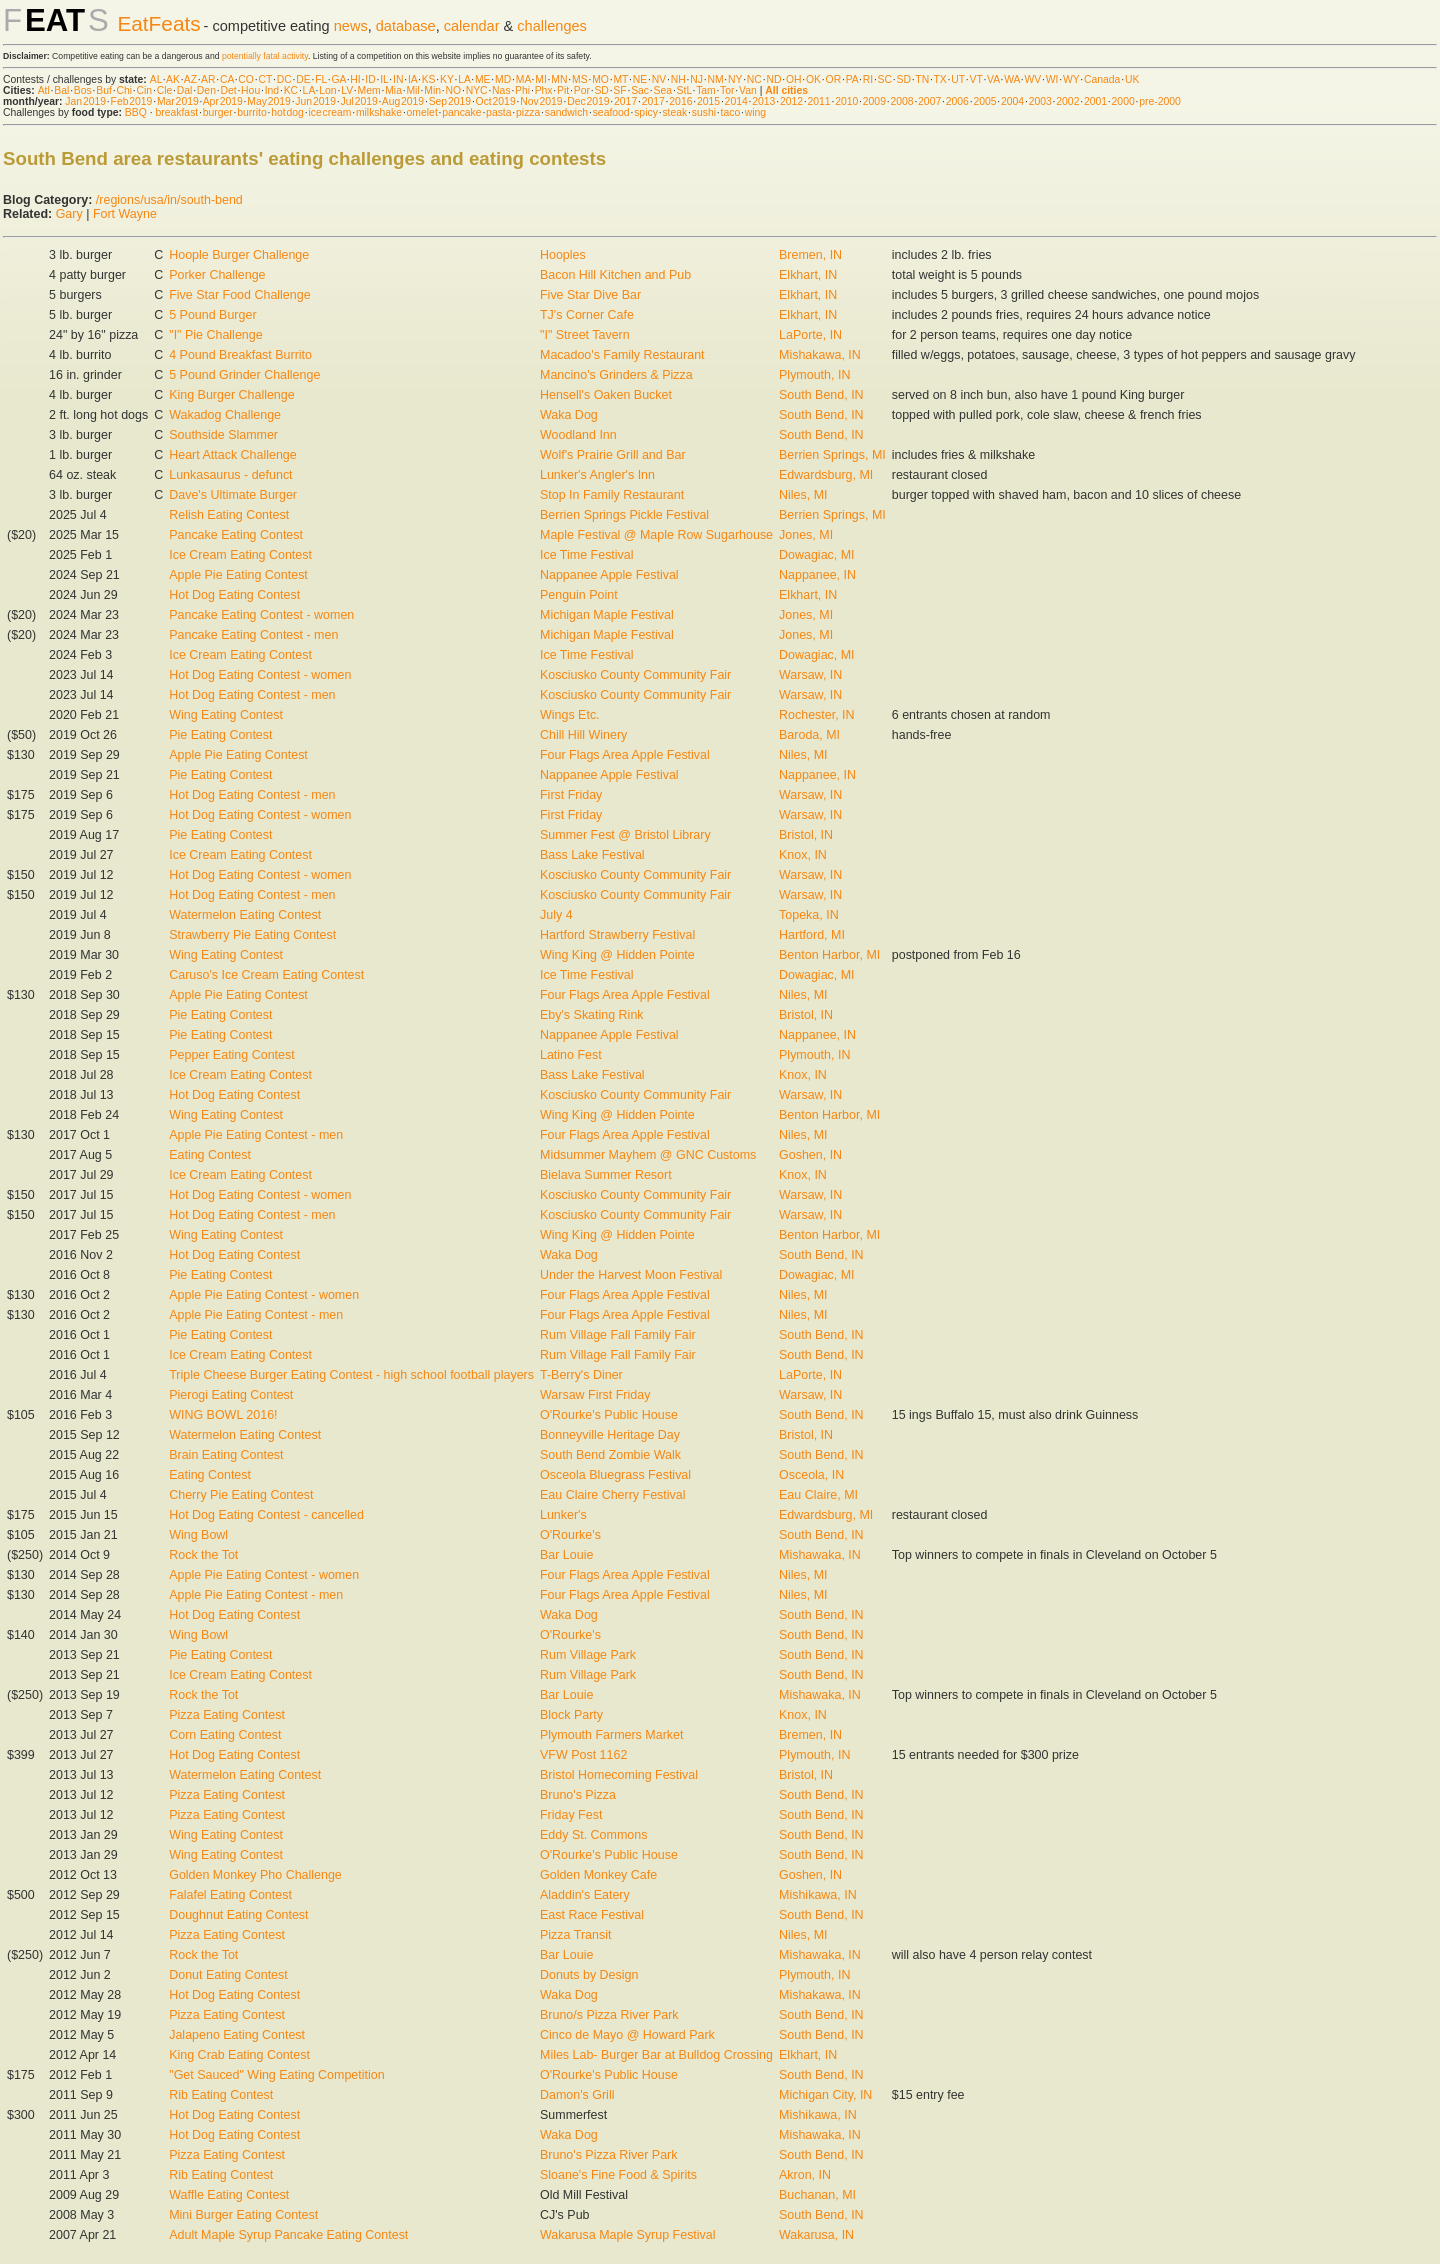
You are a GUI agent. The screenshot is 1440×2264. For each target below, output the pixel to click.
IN (398, 79)
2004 (1012, 101)
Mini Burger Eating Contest (243, 2215)
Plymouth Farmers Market (611, 1735)
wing (755, 112)
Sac (640, 90)
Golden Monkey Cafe (598, 1875)
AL (156, 79)
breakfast (176, 112)
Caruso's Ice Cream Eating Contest (266, 975)
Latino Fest (571, 1055)
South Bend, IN (821, 395)
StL (684, 90)
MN (559, 79)
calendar (472, 26)
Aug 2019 (403, 101)
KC (291, 90)
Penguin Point (579, 595)
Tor (727, 90)
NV (659, 79)
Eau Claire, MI (818, 1495)
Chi (124, 90)
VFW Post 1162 (583, 1755)
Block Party (571, 1715)
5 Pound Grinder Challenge (244, 375)
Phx (544, 90)
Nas (501, 90)
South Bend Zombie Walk (610, 1455)
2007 (929, 101)
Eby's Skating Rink (592, 1015)
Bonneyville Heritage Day (610, 1435)
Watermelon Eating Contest (245, 915)
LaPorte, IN (810, 335)
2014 (736, 101)
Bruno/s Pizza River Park (609, 2015)
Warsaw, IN (810, 675)
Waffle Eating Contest (229, 2195)
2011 (819, 101)
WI (1052, 79)
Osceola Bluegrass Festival (615, 1475)
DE (303, 79)
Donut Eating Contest (228, 1975)
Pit (563, 90)
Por (582, 90)
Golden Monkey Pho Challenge (255, 1875)
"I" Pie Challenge (215, 335)
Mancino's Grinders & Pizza (616, 375)
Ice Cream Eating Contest (240, 555)
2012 (791, 101)
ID (370, 79)
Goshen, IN (810, 1155)
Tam (706, 90)
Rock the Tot (203, 1555)
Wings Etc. (570, 715)
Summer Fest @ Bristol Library (625, 835)
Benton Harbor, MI (829, 955)
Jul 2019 (359, 101)
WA (1012, 79)
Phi (522, 90)
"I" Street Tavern (585, 335)
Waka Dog (569, 415)
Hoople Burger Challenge (239, 255)
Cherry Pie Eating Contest (241, 1495)
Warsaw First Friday (595, 1395)
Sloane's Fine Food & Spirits (618, 2175)
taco (731, 112)
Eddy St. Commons (593, 1835)
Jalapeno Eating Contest (237, 2035)
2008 (901, 101)
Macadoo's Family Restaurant (622, 355)
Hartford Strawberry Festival (617, 935)
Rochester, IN (817, 715)
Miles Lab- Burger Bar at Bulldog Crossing (656, 2055)
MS (580, 79)
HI (355, 79)
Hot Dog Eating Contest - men (252, 695)
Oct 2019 (496, 101)
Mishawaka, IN (820, 1555)
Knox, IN (803, 855)
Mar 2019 (178, 101)
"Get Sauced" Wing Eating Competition (276, 2075)
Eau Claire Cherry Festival (613, 1495)
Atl (44, 90)
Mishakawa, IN (820, 355)
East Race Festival (592, 1915)
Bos (83, 90)
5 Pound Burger (212, 315)
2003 (1040, 101)
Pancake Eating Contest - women (261, 615)
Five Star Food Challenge (239, 295)
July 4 (556, 915)
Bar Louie (566, 1555)
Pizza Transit (575, 1935)
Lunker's (563, 1515)
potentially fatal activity (265, 56)
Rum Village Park (588, 1655)
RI (868, 79)
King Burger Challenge (231, 395)
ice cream (329, 112)
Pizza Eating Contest (227, 1715)
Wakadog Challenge (225, 415)
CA (227, 79)
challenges (552, 26)
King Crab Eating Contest (239, 2055)
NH (678, 79)
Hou (250, 90)
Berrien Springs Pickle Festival (624, 515)
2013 (763, 101)
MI (541, 79)
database (406, 26)
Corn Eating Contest (225, 1735)
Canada (1102, 79)
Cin (145, 90)
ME (483, 79)
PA (852, 79)
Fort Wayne (125, 214)
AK (173, 79)
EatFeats (158, 23)
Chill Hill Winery (583, 735)
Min (432, 90)
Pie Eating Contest (220, 735)
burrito (251, 112)
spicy (646, 112)
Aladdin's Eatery (585, 1895)
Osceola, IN (811, 1475)
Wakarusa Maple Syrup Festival (628, 2235)
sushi (704, 112)
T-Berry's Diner (581, 1375)
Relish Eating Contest (229, 515)
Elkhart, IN (808, 275)
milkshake (379, 112)
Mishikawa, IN (818, 1895)
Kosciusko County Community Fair (635, 675)
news (351, 26)
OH (794, 79)
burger (218, 112)
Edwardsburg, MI (826, 475)
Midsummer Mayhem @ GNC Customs (648, 1155)
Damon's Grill (577, 2095)
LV (347, 90)
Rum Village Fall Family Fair (618, 1335)
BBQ (136, 112)
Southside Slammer (223, 435)
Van (748, 90)
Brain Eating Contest (226, 1455)
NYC (477, 90)
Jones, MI (806, 535)
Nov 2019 (541, 101)
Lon (327, 90)
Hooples (563, 255)
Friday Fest (571, 1815)
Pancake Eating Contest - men (253, 635)
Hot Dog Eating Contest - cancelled (266, 1515)
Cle (165, 90)
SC (885, 79)
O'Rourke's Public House (609, 1415)
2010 (846, 101)
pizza (528, 112)
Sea (663, 90)
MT (620, 79)
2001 (1095, 101)
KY (447, 79)
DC (284, 79)
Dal (185, 90)
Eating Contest (210, 1155)
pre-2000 (1160, 101)
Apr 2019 (223, 101)
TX (940, 79)
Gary (69, 214)
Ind (272, 90)
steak (674, 112)
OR (834, 79)
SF (619, 90)
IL (384, 79)
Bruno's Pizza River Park (609, 2155)
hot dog (287, 112)
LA (464, 79)
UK (1132, 79)
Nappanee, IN (817, 575)
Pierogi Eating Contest (231, 1395)
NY (735, 79)
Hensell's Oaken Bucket (606, 395)
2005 (984, 101)
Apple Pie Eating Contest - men (256, 1135)
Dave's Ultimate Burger (233, 495)
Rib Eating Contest (221, 2095)
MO (600, 79)
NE (640, 79)
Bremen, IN (810, 255)
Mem (369, 90)
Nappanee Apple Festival (609, 575)
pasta (498, 112)
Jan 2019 (85, 101)
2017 (625, 101)
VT (976, 79)
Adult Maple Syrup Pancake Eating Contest (288, 2235)
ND (773, 79)
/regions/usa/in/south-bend (169, 200)
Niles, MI (803, 495)
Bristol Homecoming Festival (619, 1775)
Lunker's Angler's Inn (597, 475)
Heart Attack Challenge (233, 455)
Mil (412, 90)
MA (523, 79)
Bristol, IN (806, 835)
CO (246, 79)
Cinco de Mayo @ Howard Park (627, 2035)
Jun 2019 (315, 101)
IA (412, 79)
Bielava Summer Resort (606, 1175)
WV (1032, 79)
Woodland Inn (578, 435)
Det (228, 90)
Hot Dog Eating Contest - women (260, 675)
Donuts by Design (589, 1975)
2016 (680, 101)
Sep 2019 (450, 101)
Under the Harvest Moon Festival (631, 1275)
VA (993, 79)
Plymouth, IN (814, 375)
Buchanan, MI (817, 2195)
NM (715, 79)
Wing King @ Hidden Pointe (617, 955)
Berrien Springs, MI (832, 455)
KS (429, 79)
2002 (1067, 101)
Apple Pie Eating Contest (238, 575)
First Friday (571, 795)
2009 (874, 101)
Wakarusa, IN (816, 2235)
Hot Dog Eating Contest (234, 595)
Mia (393, 90)
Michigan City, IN (825, 2095)
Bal (61, 90)
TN (922, 79)
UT (958, 79)
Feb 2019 (132, 101)
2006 (957, 101)
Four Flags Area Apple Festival (625, 755)
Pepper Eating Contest (231, 1055)
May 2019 (269, 101)
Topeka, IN (809, 915)
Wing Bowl (198, 1535)
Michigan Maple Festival (607, 615)
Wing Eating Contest (226, 715)
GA (338, 79)
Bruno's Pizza (578, 1795)
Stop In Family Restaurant (612, 495)
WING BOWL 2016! (223, 1415)
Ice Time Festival (587, 555)
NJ (696, 79)
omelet (422, 112)
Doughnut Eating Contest (238, 1915)
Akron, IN (805, 2175)
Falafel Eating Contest (230, 1895)
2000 (1123, 101)
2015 (708, 101)
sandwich (566, 112)
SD (904, 79)
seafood (611, 112)
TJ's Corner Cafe (587, 315)
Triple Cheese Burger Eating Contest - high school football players (351, 1375)
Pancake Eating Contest (236, 535)
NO (454, 90)
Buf (104, 90)
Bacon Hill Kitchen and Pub (615, 275)
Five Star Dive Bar (590, 295)
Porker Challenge (217, 275)
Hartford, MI (812, 935)
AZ (190, 79)
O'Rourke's (570, 1535)
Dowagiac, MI (817, 555)
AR (208, 79)
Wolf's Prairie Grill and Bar (613, 455)
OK (813, 79)
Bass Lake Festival (592, 855)
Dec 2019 (588, 101)
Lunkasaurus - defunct (230, 475)
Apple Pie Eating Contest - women (264, 1295)
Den (206, 90)
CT (265, 79)
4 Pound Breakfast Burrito (240, 355)
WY (1071, 79)
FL (321, 79)
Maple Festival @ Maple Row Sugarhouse (656, 535)
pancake (461, 112)
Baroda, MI (809, 735)
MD (503, 79)
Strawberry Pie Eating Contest (252, 935)
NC (754, 79)
